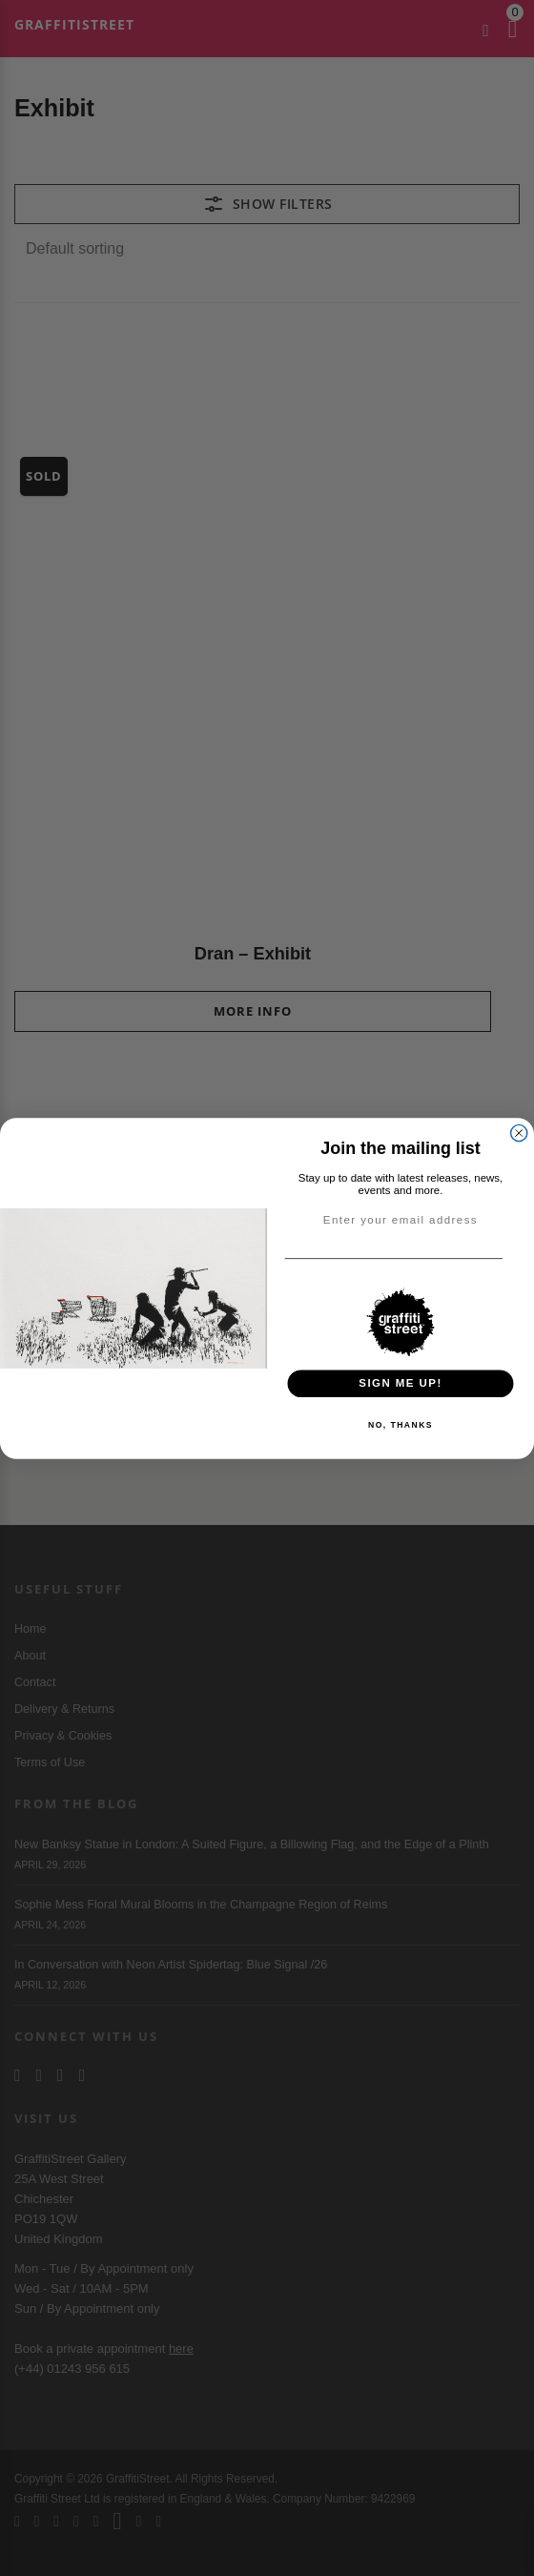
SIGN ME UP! (400, 1383)
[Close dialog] (519, 1132)
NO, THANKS (400, 1424)
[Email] (519, 1258)
